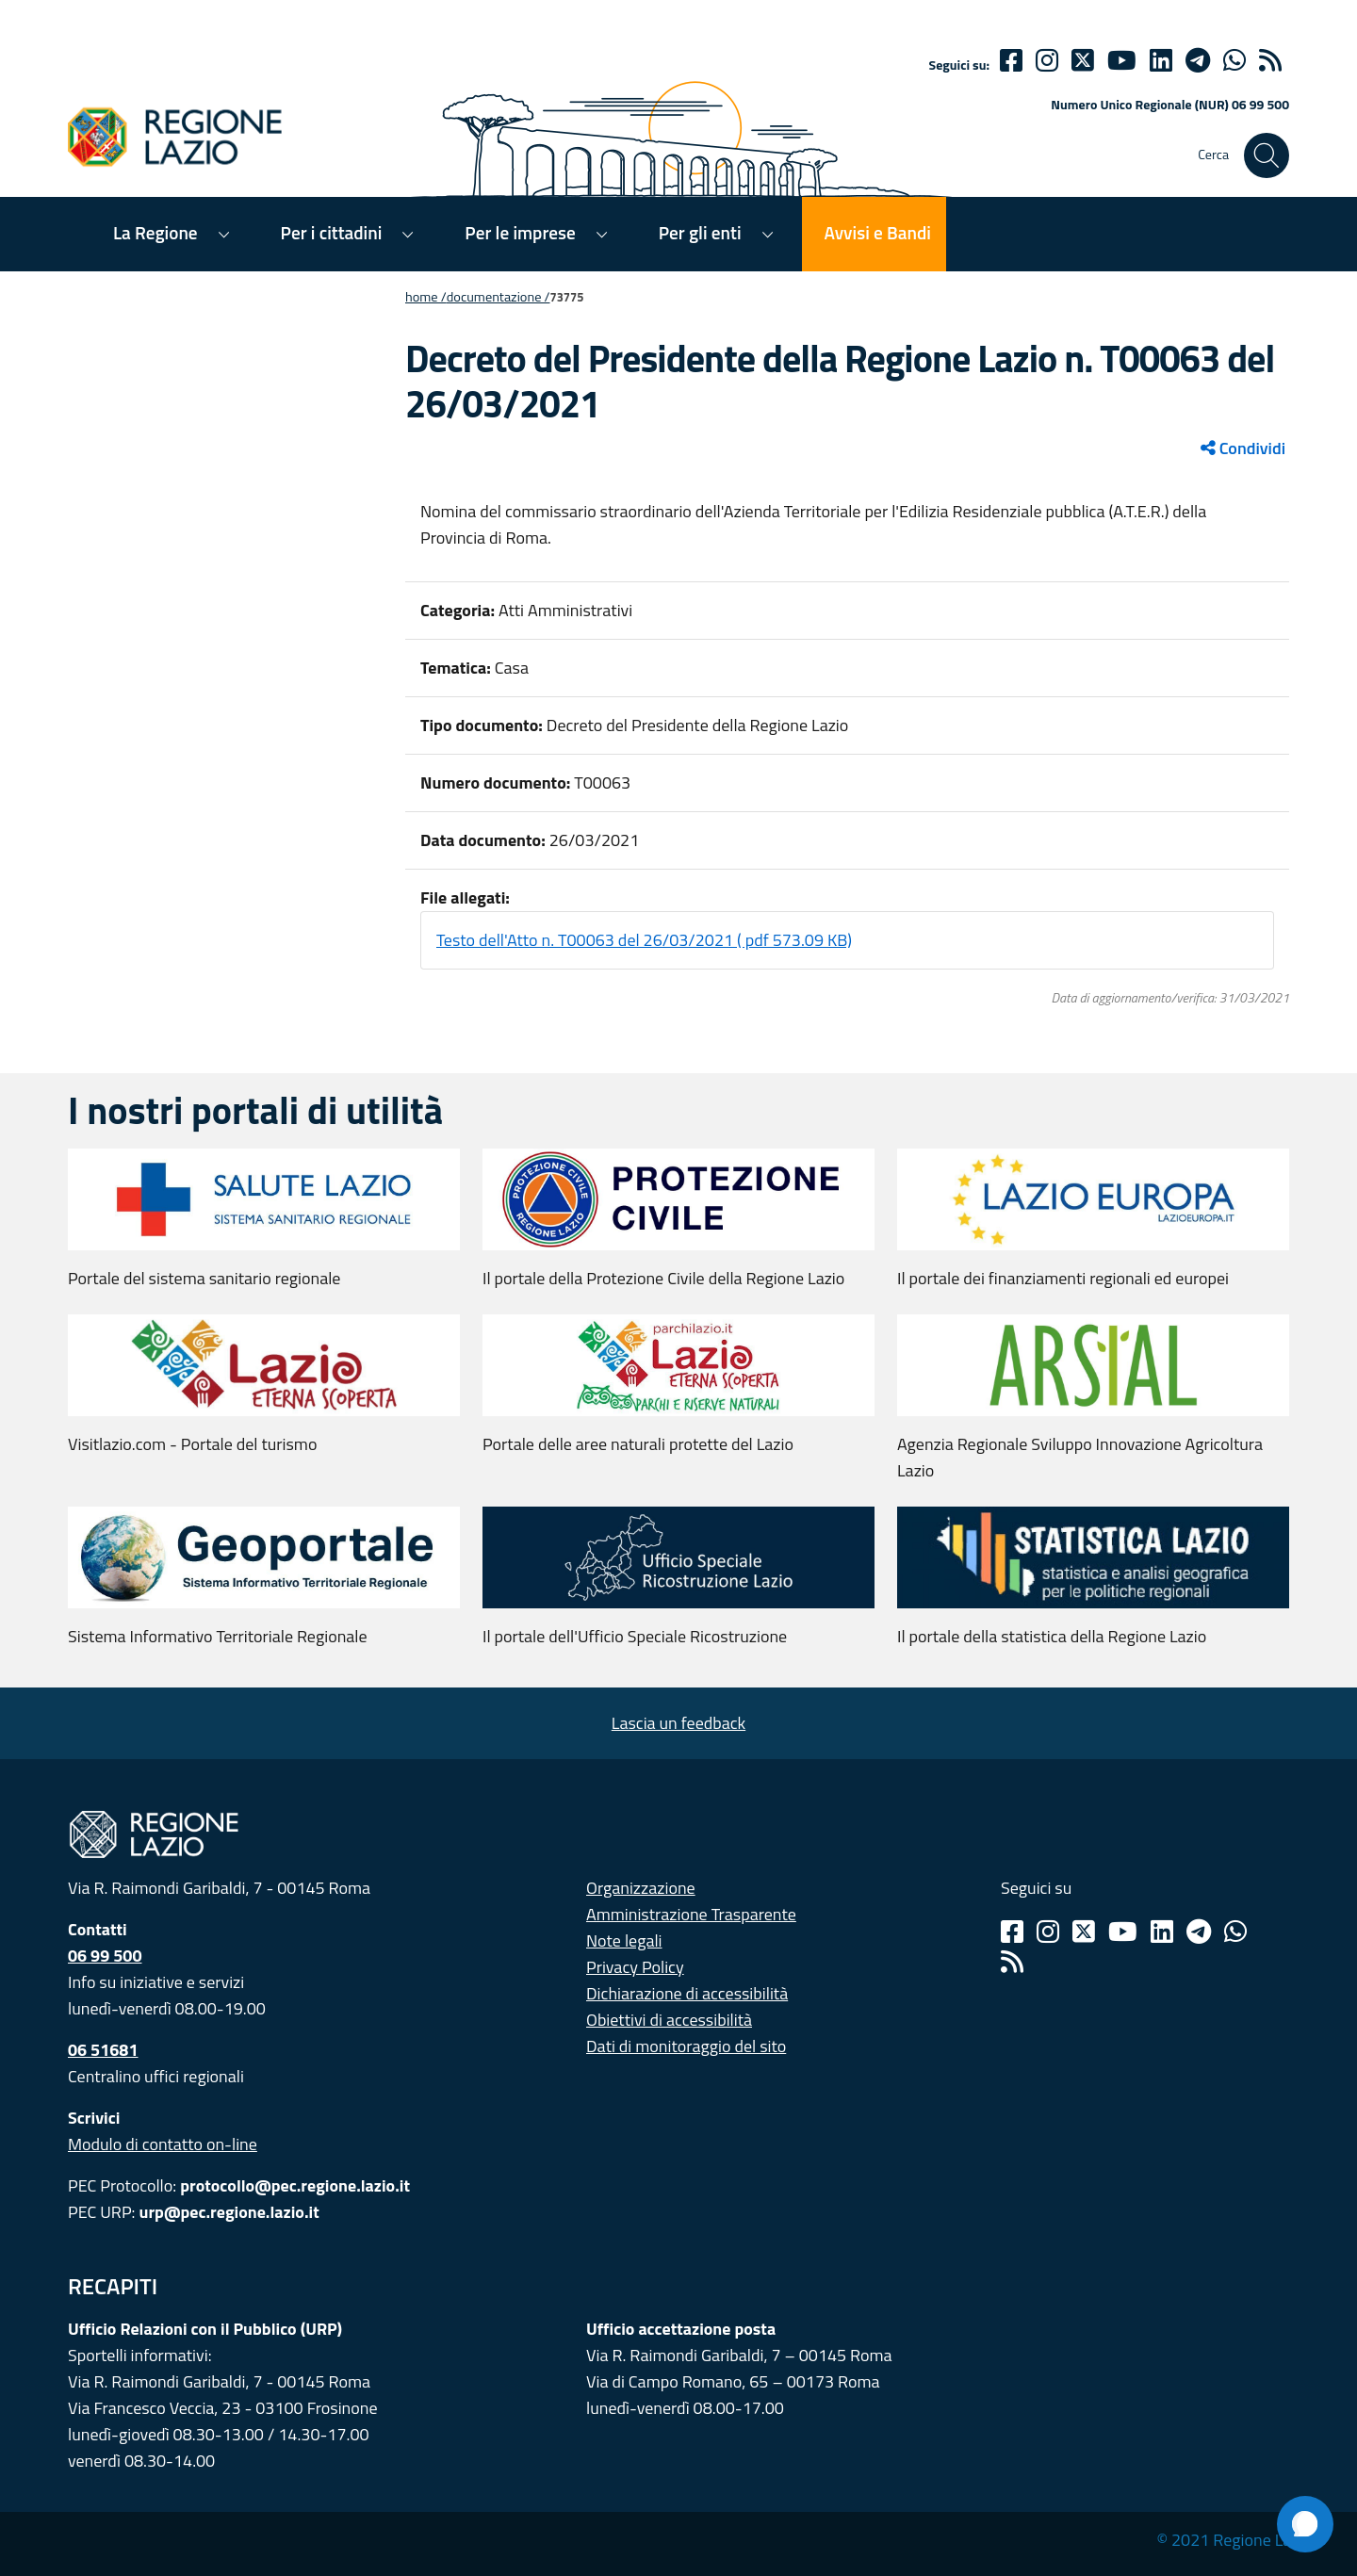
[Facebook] (1011, 60)
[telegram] (1197, 60)
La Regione (155, 232)
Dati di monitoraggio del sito (686, 2046)
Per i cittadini (332, 232)
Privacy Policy (635, 1967)
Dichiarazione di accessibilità (687, 1993)
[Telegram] (1198, 1931)
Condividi (1243, 448)
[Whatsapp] (1234, 60)
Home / (426, 296)
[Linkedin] (1161, 60)
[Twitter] (1082, 60)
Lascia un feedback (678, 1723)
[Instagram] (1047, 60)
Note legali (624, 1940)
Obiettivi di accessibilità (669, 2019)
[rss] (1270, 60)
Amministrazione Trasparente (691, 1914)
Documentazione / (498, 296)
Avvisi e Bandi (878, 232)
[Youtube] (1121, 60)
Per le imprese (520, 232)
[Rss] (1012, 1961)
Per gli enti (700, 232)
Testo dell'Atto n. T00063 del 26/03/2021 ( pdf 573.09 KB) (644, 940)
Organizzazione (640, 1887)
